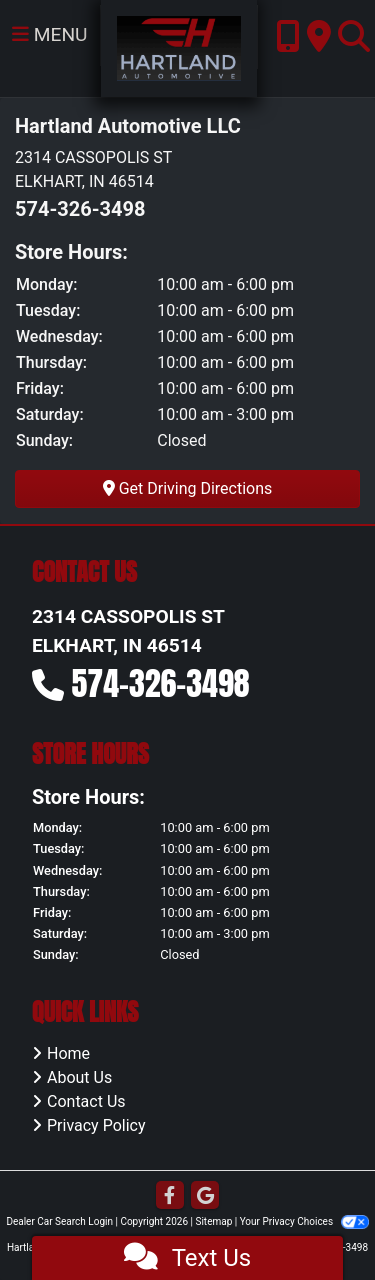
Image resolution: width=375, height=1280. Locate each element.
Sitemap (213, 1221)
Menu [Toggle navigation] (50, 34)
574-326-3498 (80, 209)
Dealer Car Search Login (59, 1221)
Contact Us (86, 1101)
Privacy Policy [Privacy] (96, 1125)
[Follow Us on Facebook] (170, 1196)
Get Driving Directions (188, 488)
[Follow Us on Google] (205, 1196)
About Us (79, 1077)
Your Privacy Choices (304, 1221)
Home (68, 1053)
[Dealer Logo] (179, 47)
